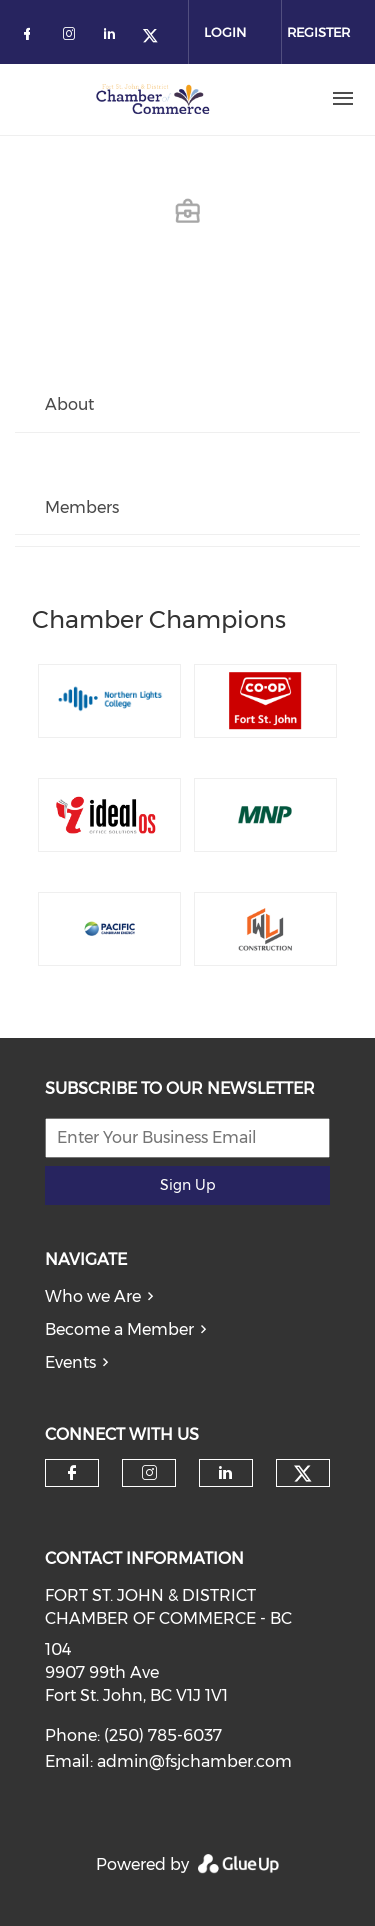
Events (70, 1362)
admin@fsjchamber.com (194, 1761)
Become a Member (119, 1329)
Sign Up (187, 1185)
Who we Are (93, 1296)
